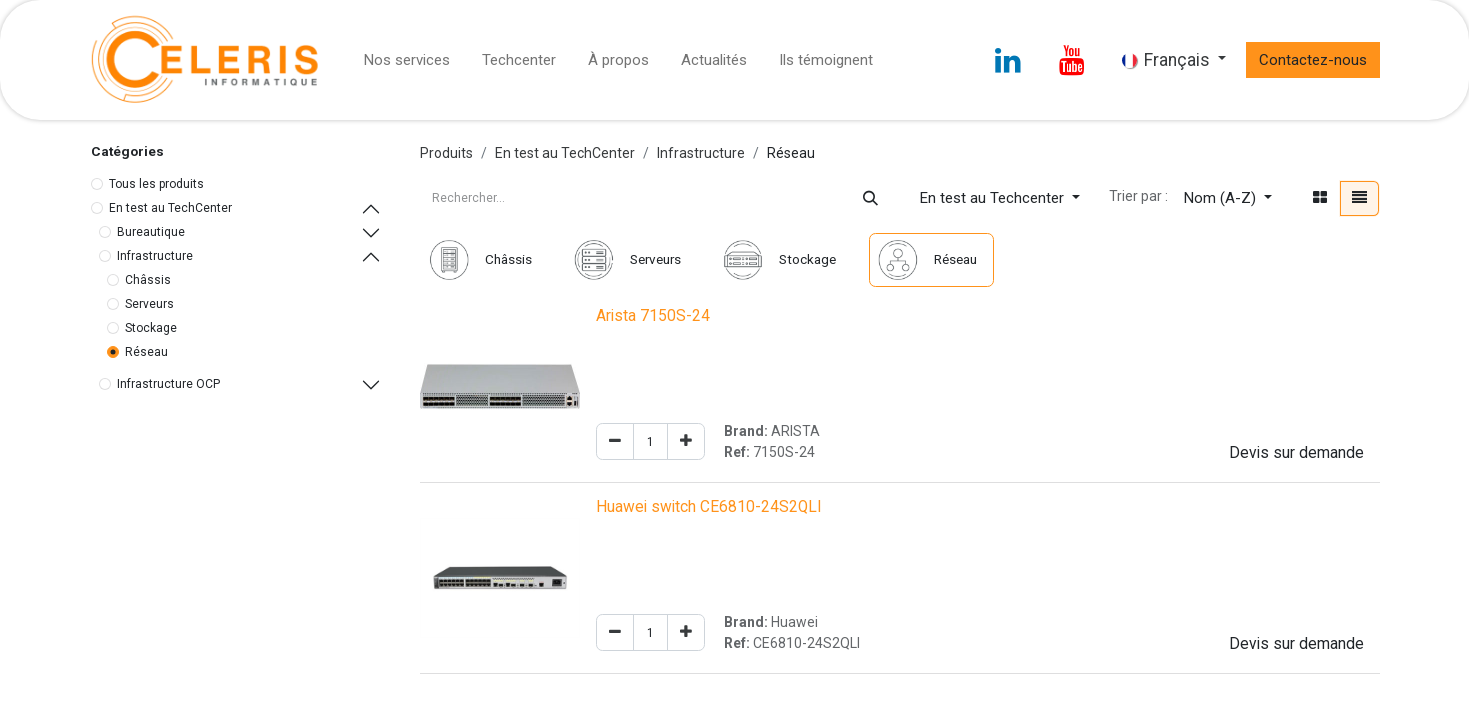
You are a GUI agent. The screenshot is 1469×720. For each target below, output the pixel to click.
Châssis (148, 280)
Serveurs (149, 304)
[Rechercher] (870, 198)
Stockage (151, 328)
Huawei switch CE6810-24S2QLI (708, 507)
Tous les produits (156, 184)
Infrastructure (155, 256)
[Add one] (686, 441)
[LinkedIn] (1008, 60)
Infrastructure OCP (168, 384)
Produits (446, 153)
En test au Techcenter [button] (994, 198)
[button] (1228, 198)
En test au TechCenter (170, 208)
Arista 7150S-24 (653, 316)
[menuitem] (407, 60)
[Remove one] (615, 441)
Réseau (146, 352)
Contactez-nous (1313, 60)
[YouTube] (1072, 60)
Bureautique (151, 232)
